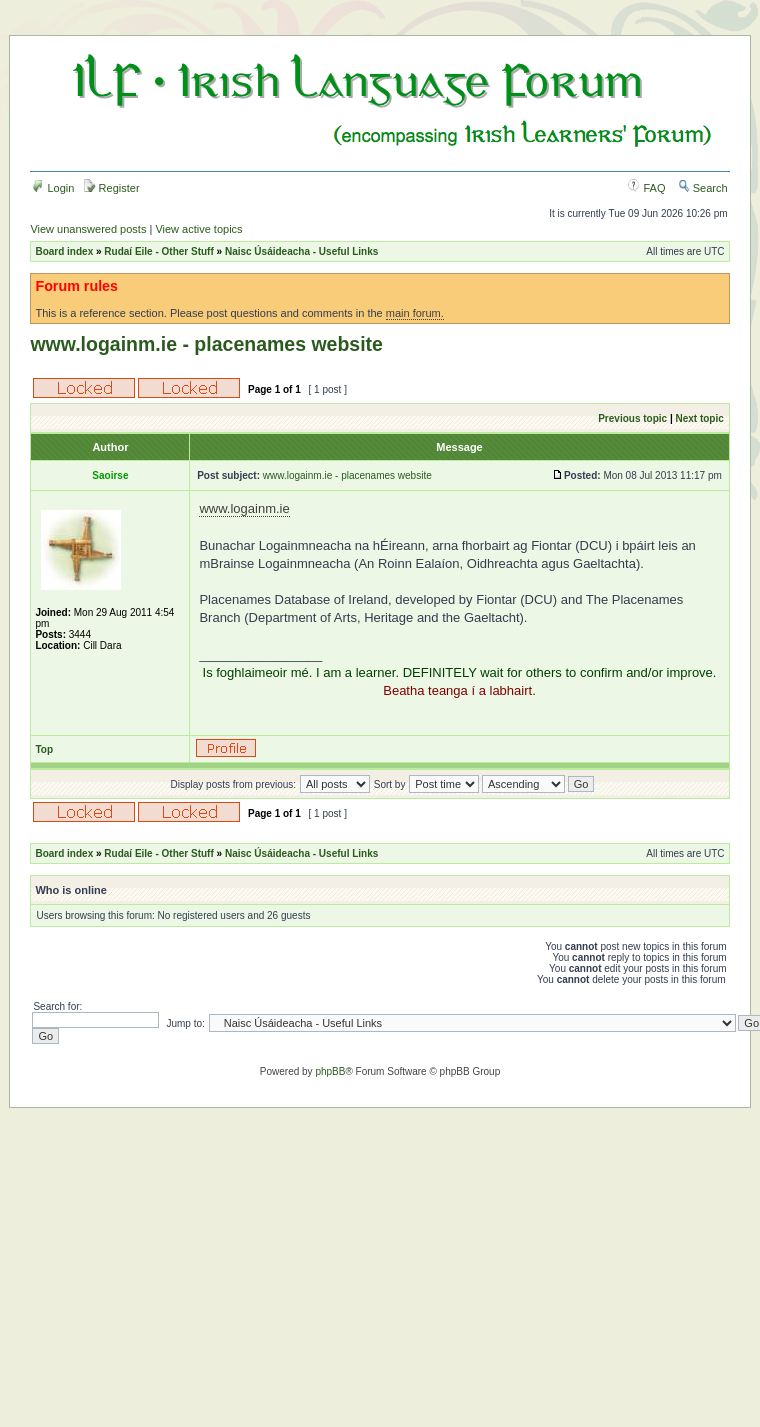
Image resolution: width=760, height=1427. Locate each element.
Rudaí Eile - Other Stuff (158, 251)
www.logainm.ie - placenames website (206, 344)
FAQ (646, 188)
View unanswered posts (88, 229)
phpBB (330, 1071)
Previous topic (632, 418)
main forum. (415, 313)
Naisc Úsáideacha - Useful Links (301, 251)
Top (44, 749)
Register (112, 188)
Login (53, 188)
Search (703, 188)
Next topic (699, 418)
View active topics (198, 229)
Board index (64, 251)
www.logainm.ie (244, 508)
